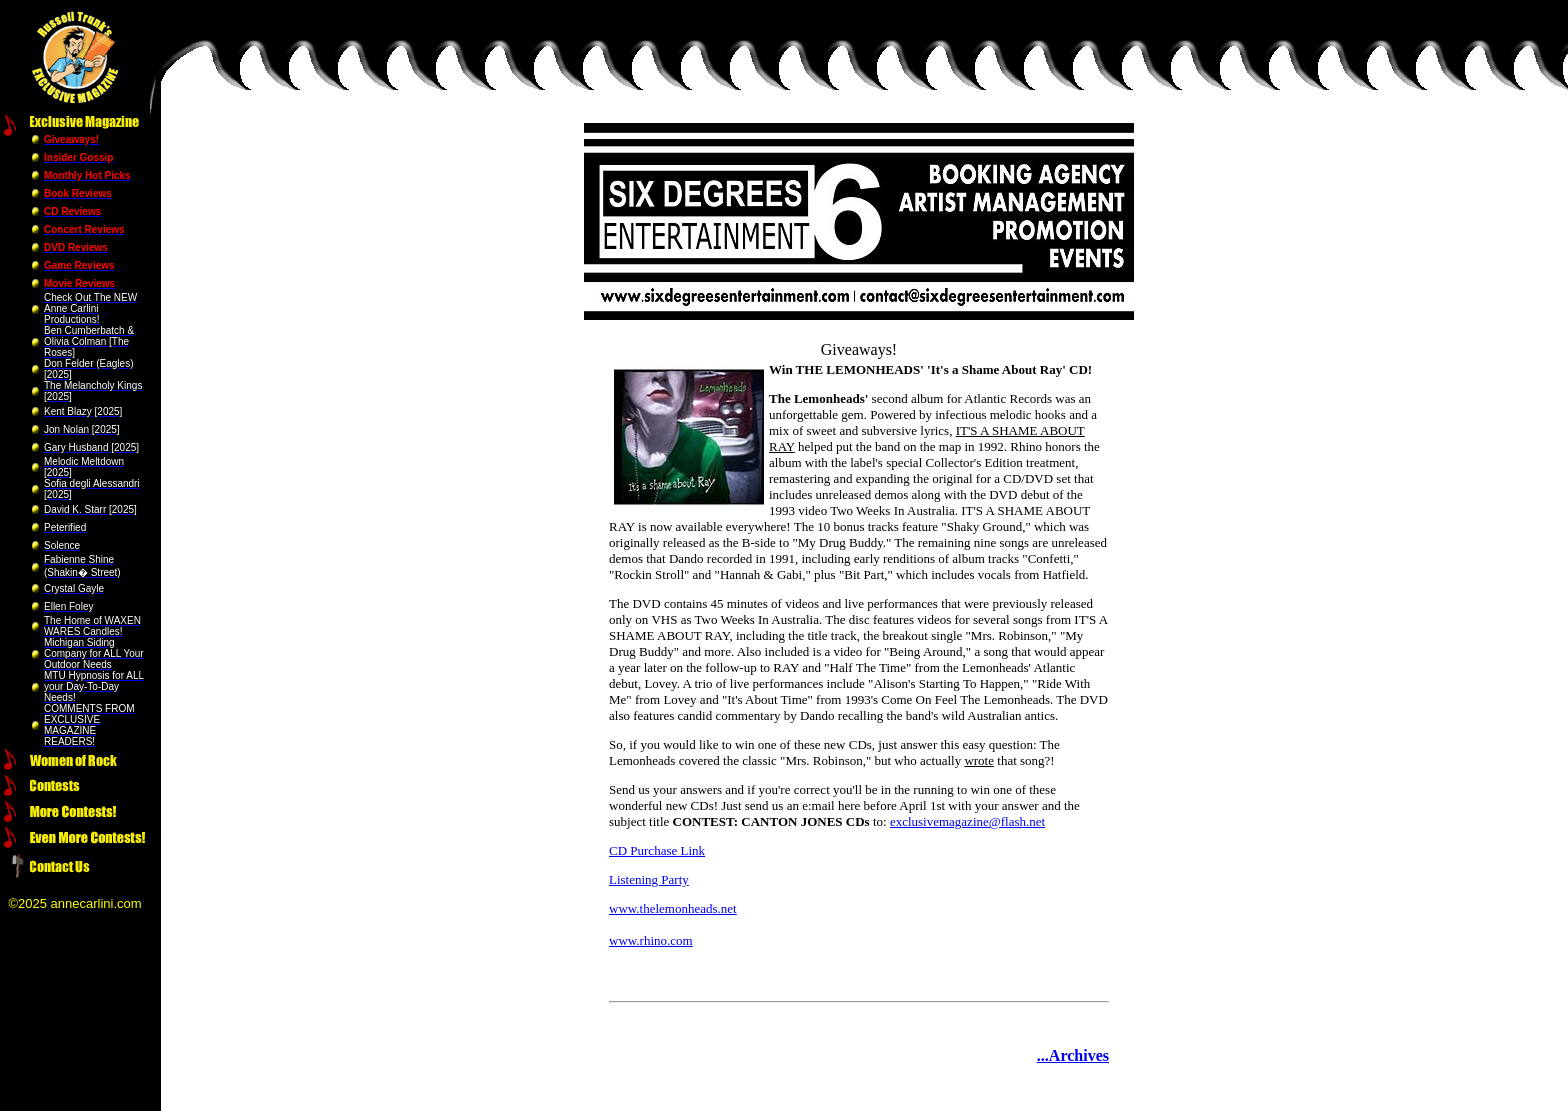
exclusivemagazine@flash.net (967, 821)
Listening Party (649, 879)
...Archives (1073, 1055)
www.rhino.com (651, 940)
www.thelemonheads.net (673, 908)
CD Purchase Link (657, 850)
